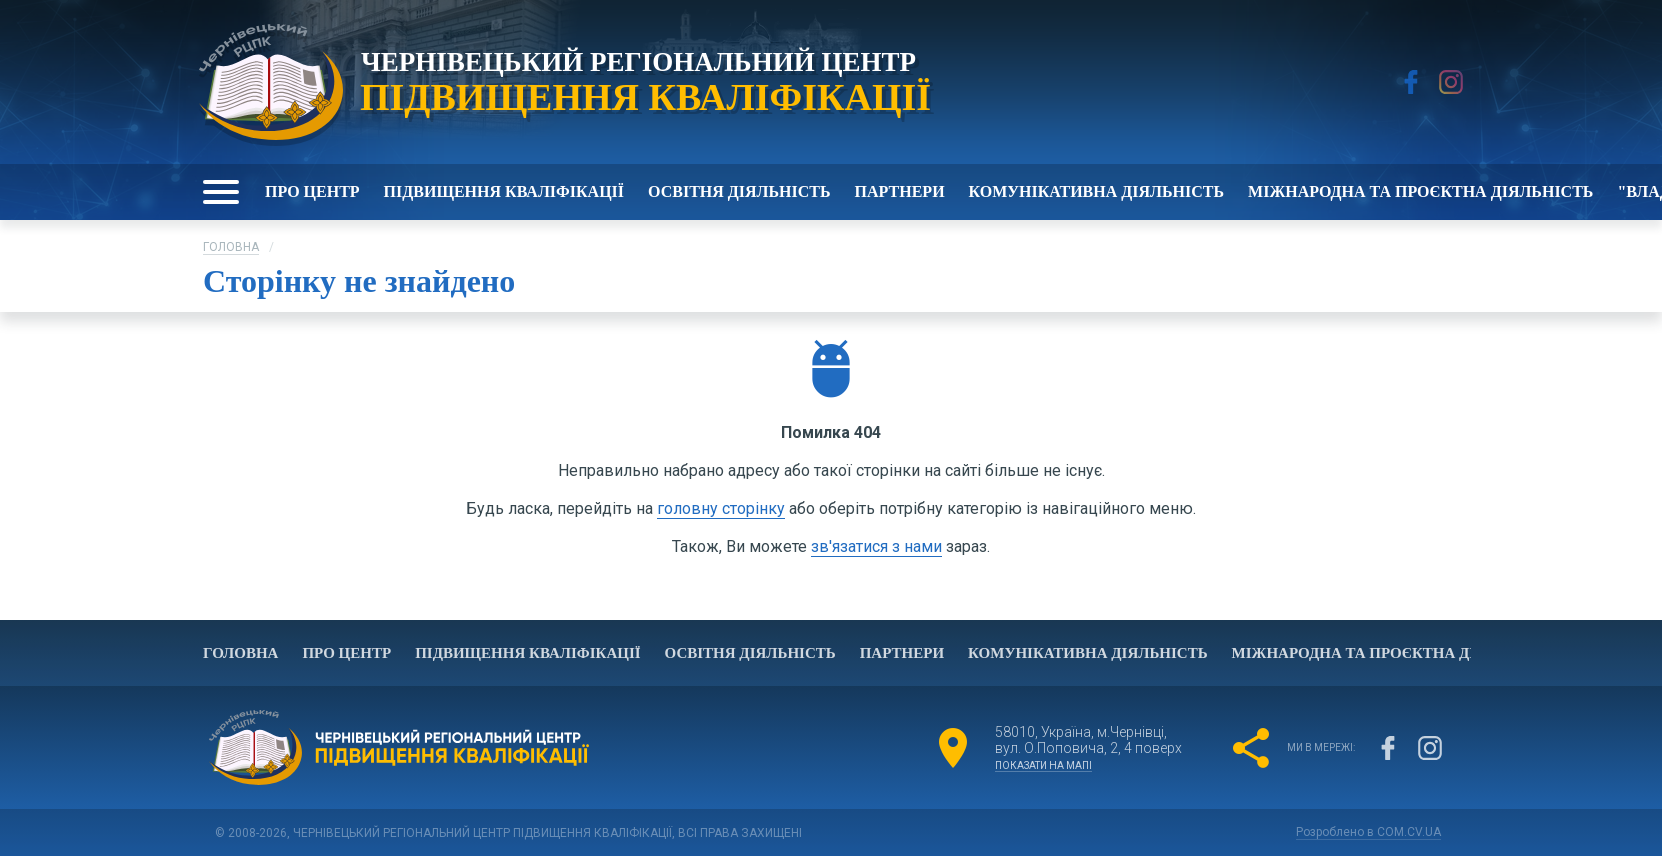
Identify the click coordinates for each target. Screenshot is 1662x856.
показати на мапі (1043, 765)
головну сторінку (721, 508)
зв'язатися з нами (876, 546)
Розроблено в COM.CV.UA (1368, 832)
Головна (231, 247)
